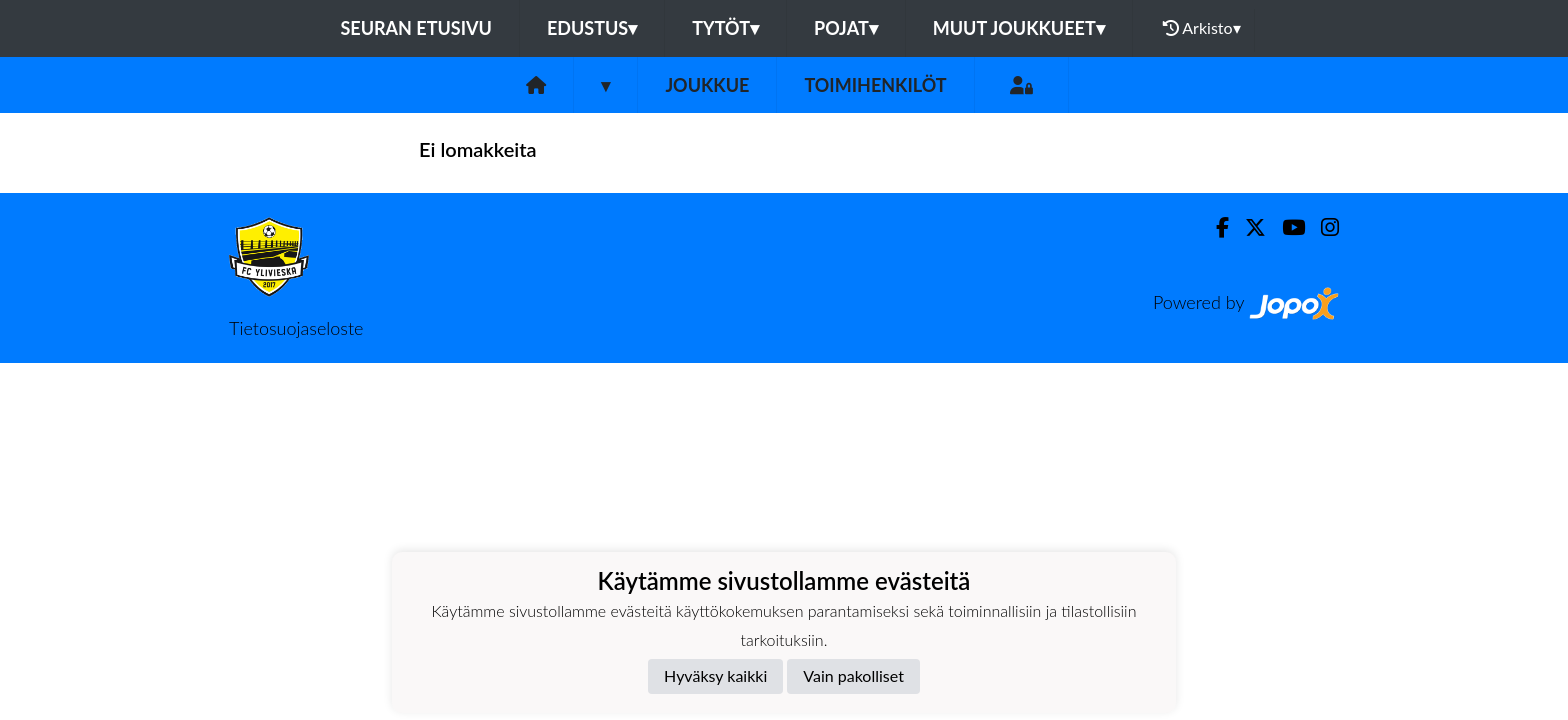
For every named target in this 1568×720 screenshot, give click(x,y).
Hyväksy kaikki (715, 675)
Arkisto (1202, 28)
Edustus (592, 28)
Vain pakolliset (853, 675)
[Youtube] (1285, 227)
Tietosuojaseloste (296, 328)
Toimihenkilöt (875, 85)
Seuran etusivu (416, 28)
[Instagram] (1322, 227)
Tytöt (725, 28)
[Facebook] (1214, 227)
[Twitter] (1247, 227)
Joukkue (707, 85)
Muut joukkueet (1019, 28)
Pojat (846, 28)
